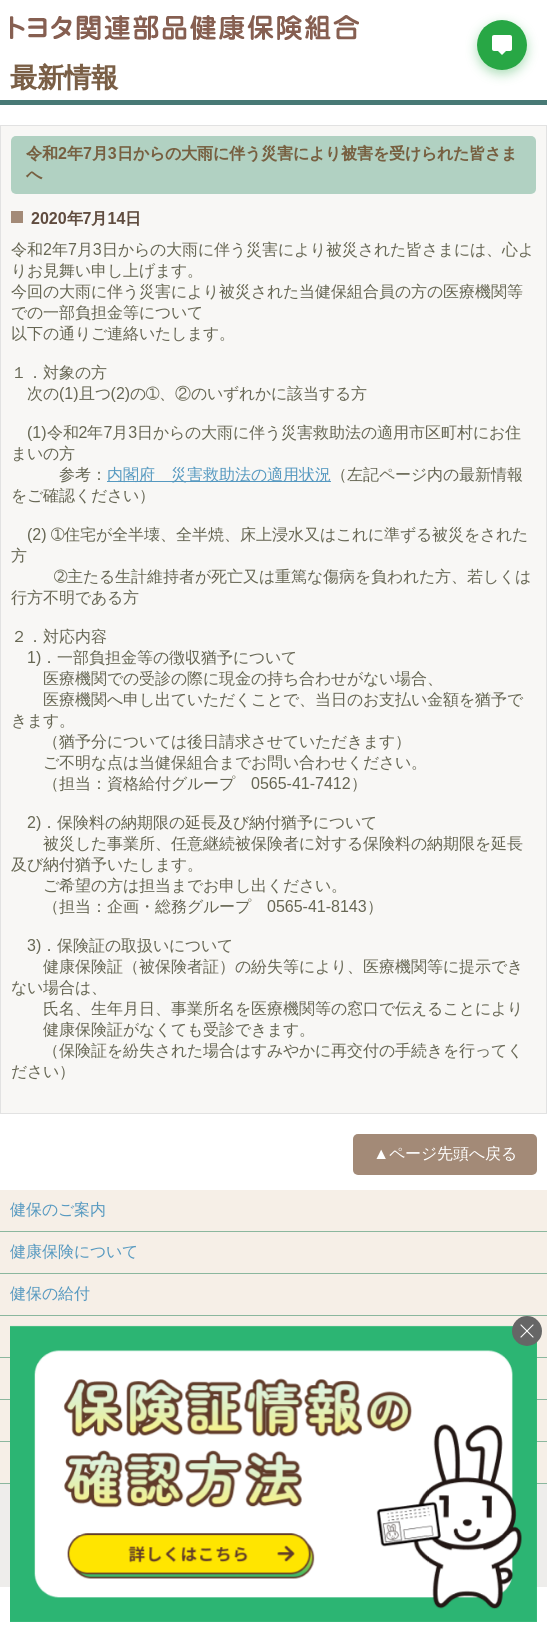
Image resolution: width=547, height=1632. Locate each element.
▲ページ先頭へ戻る (445, 1153)
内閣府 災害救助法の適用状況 (219, 474)
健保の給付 (50, 1293)
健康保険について (74, 1251)
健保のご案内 (58, 1209)
